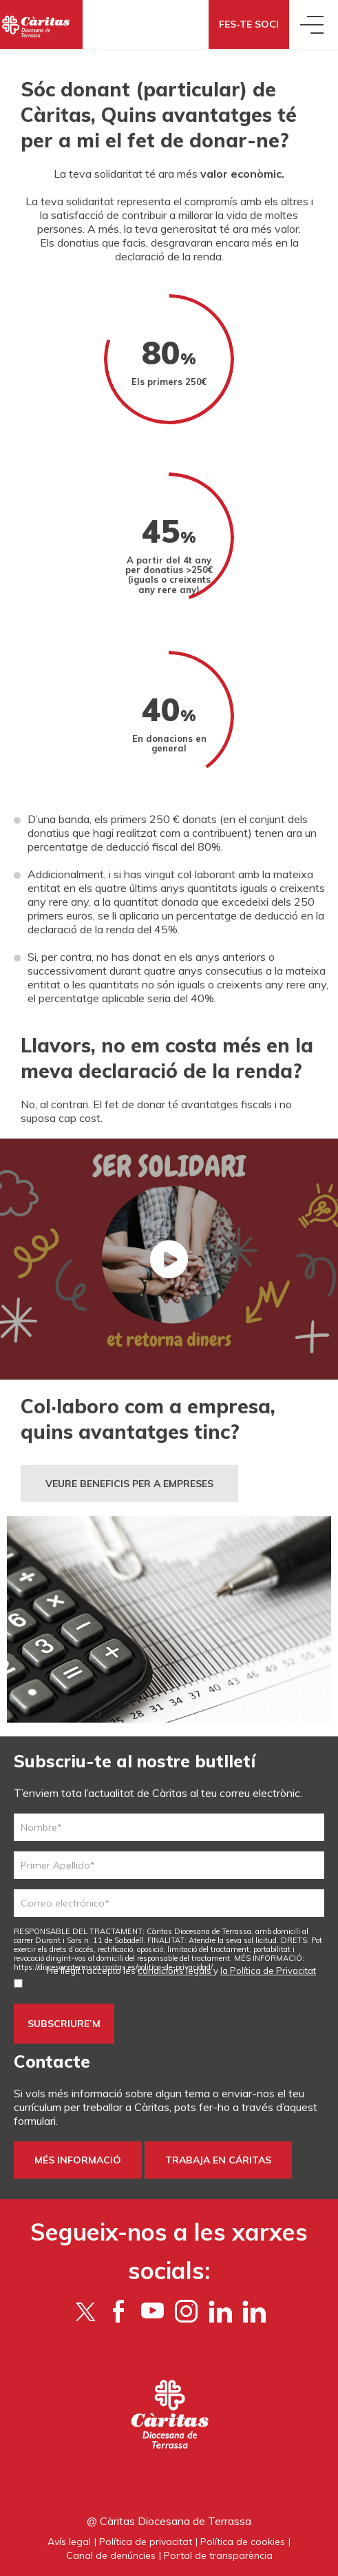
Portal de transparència (218, 2555)
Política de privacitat (145, 2541)
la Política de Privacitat (268, 1970)
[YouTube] (152, 2311)
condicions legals (175, 1970)
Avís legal (69, 2541)
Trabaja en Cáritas (218, 2160)
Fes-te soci (249, 24)
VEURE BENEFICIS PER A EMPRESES (129, 1483)
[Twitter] (85, 2311)
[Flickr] (220, 2311)
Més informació (77, 2160)
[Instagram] (186, 2311)
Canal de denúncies (111, 2555)
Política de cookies (242, 2541)
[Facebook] (119, 2311)
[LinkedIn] (254, 2311)
